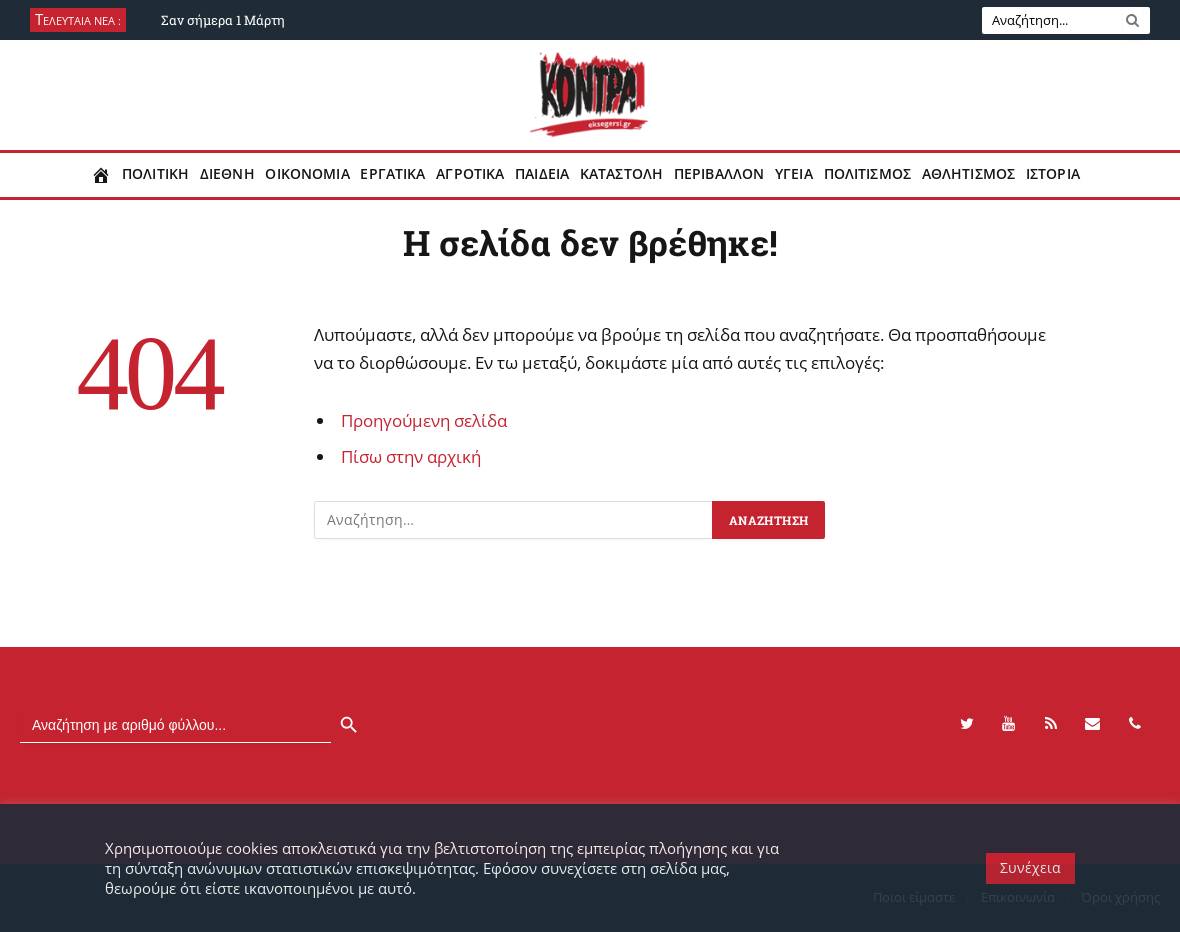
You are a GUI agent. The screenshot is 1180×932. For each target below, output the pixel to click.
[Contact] (1093, 724)
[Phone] (1135, 724)
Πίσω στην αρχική (411, 456)
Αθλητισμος (968, 174)
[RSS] (1051, 724)
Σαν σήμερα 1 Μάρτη (223, 20)
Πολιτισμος (867, 174)
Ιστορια (1053, 174)
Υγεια (794, 174)
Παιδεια (542, 174)
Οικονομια (307, 174)
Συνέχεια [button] (1030, 867)
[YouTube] (1009, 724)
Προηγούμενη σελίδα (424, 420)
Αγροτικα (470, 174)
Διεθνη (227, 174)
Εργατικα (392, 174)
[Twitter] (967, 724)
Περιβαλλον (719, 174)
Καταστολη (621, 174)
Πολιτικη (155, 174)
